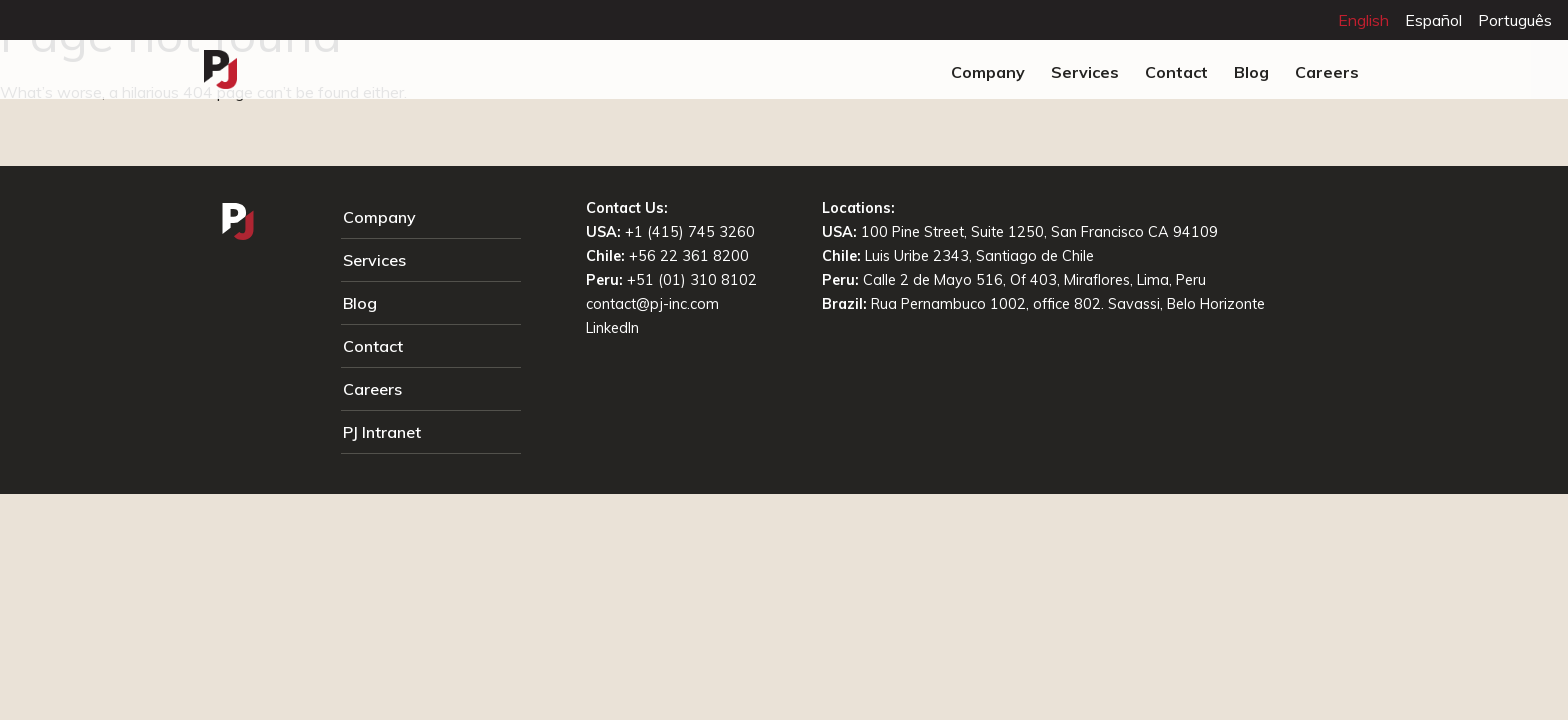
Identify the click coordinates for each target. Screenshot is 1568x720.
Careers (1327, 72)
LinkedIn (612, 328)
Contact (1176, 72)
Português (1515, 20)
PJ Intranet (382, 432)
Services (1085, 72)
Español (1433, 20)
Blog (1251, 72)
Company (988, 72)
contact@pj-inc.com (652, 304)
